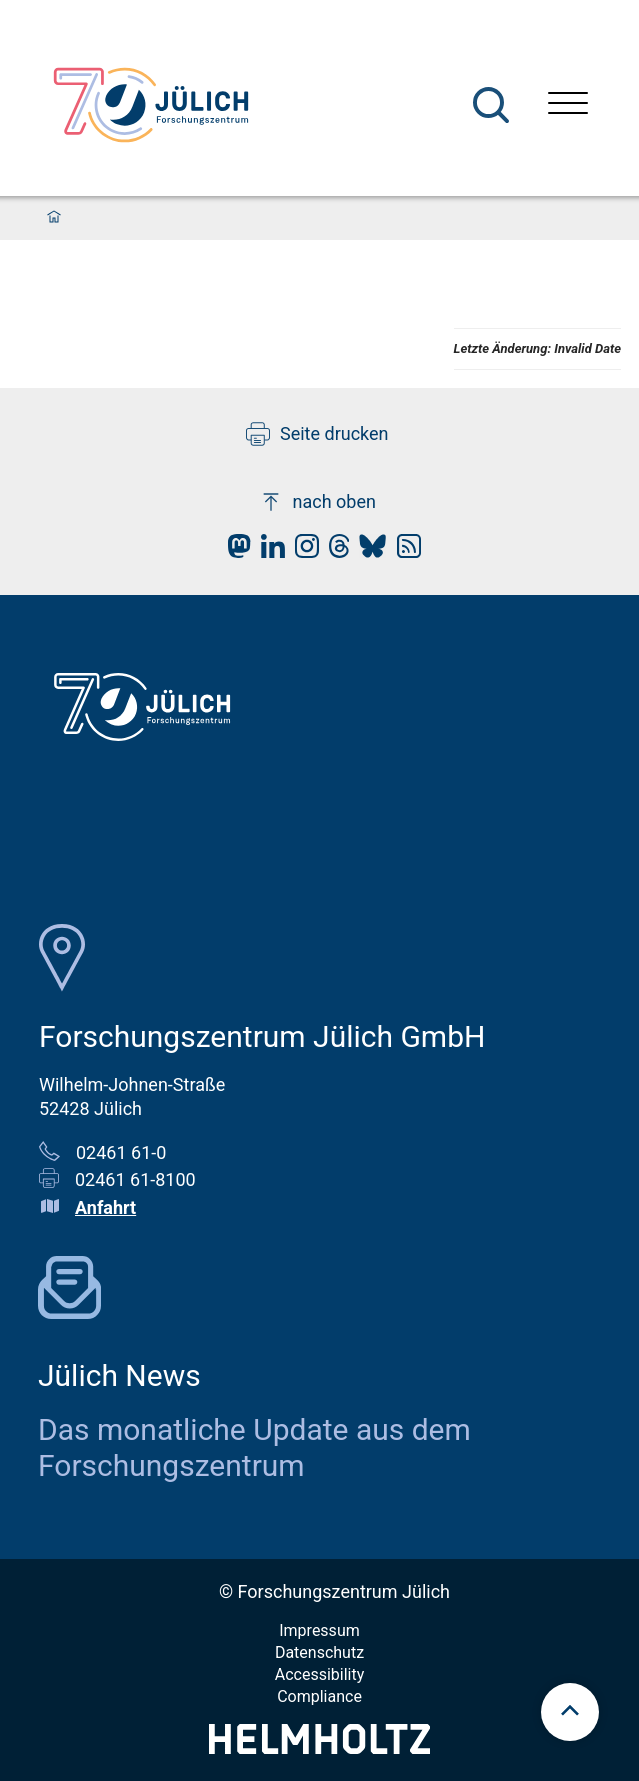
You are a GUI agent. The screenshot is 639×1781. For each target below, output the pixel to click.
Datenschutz (319, 1652)
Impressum (319, 1630)
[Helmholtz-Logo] (319, 1747)
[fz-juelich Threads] (334, 551)
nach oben (317, 502)
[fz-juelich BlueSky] (367, 551)
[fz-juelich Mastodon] (234, 551)
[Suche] (491, 105)
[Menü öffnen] (568, 105)
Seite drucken (317, 434)
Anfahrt (105, 1207)
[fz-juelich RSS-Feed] (404, 551)
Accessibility (320, 1674)
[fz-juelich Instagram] (302, 551)
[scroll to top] (570, 1712)
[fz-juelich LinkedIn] (268, 551)
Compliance (319, 1696)
